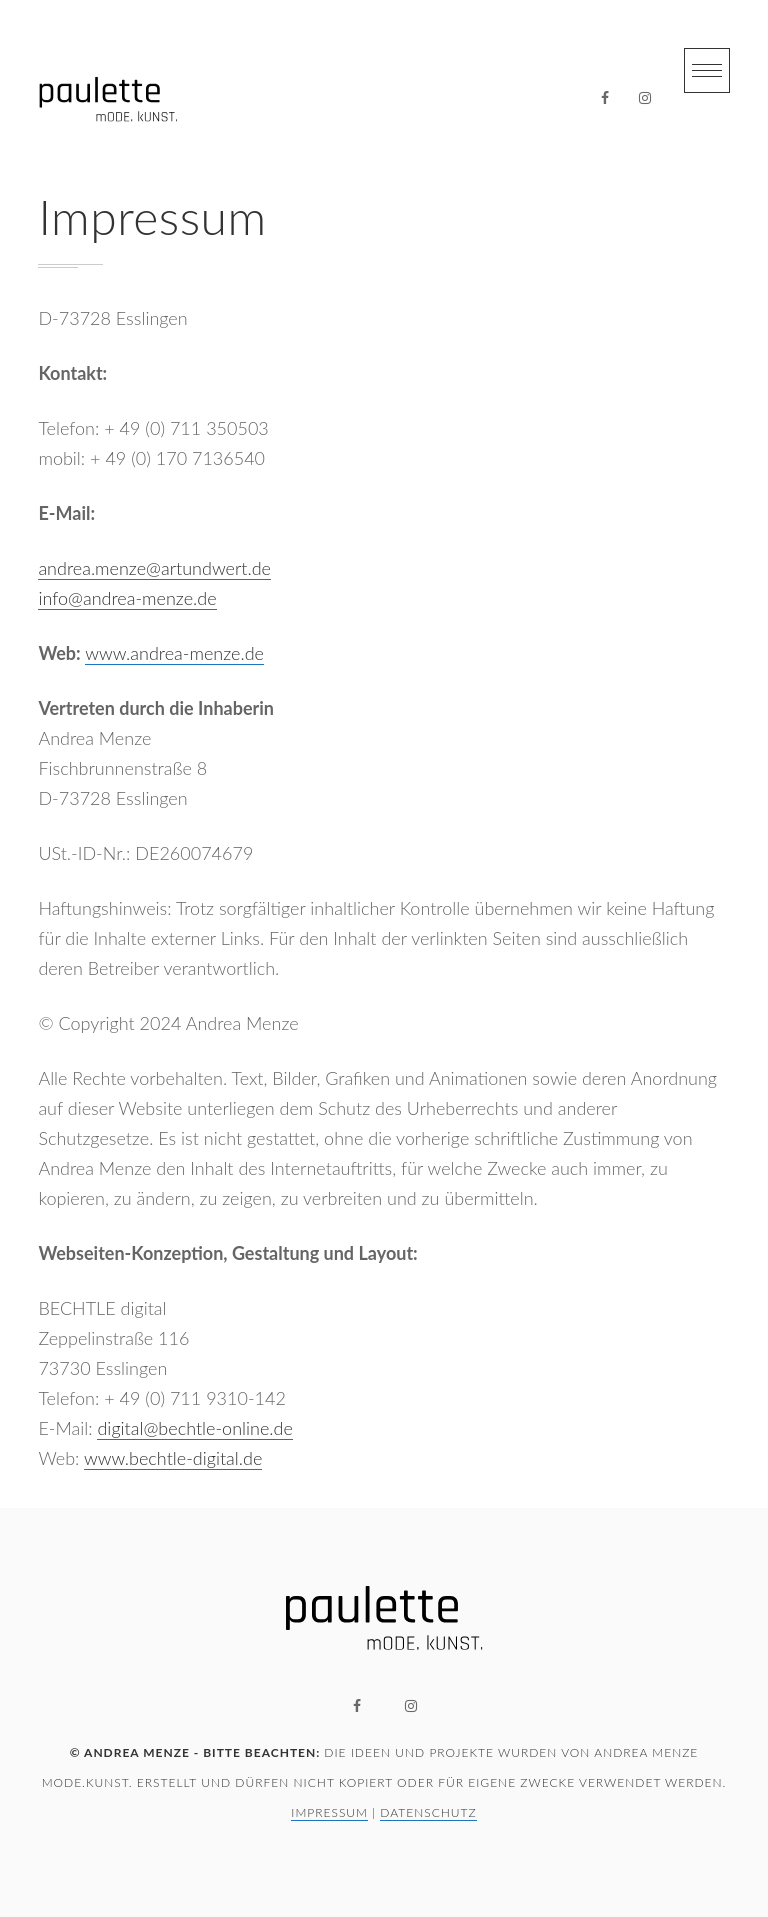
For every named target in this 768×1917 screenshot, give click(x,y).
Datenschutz (428, 1812)
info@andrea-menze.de (127, 598)
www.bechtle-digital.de (173, 1458)
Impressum (329, 1812)
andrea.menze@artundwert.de (154, 568)
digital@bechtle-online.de (194, 1428)
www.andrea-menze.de (174, 653)
